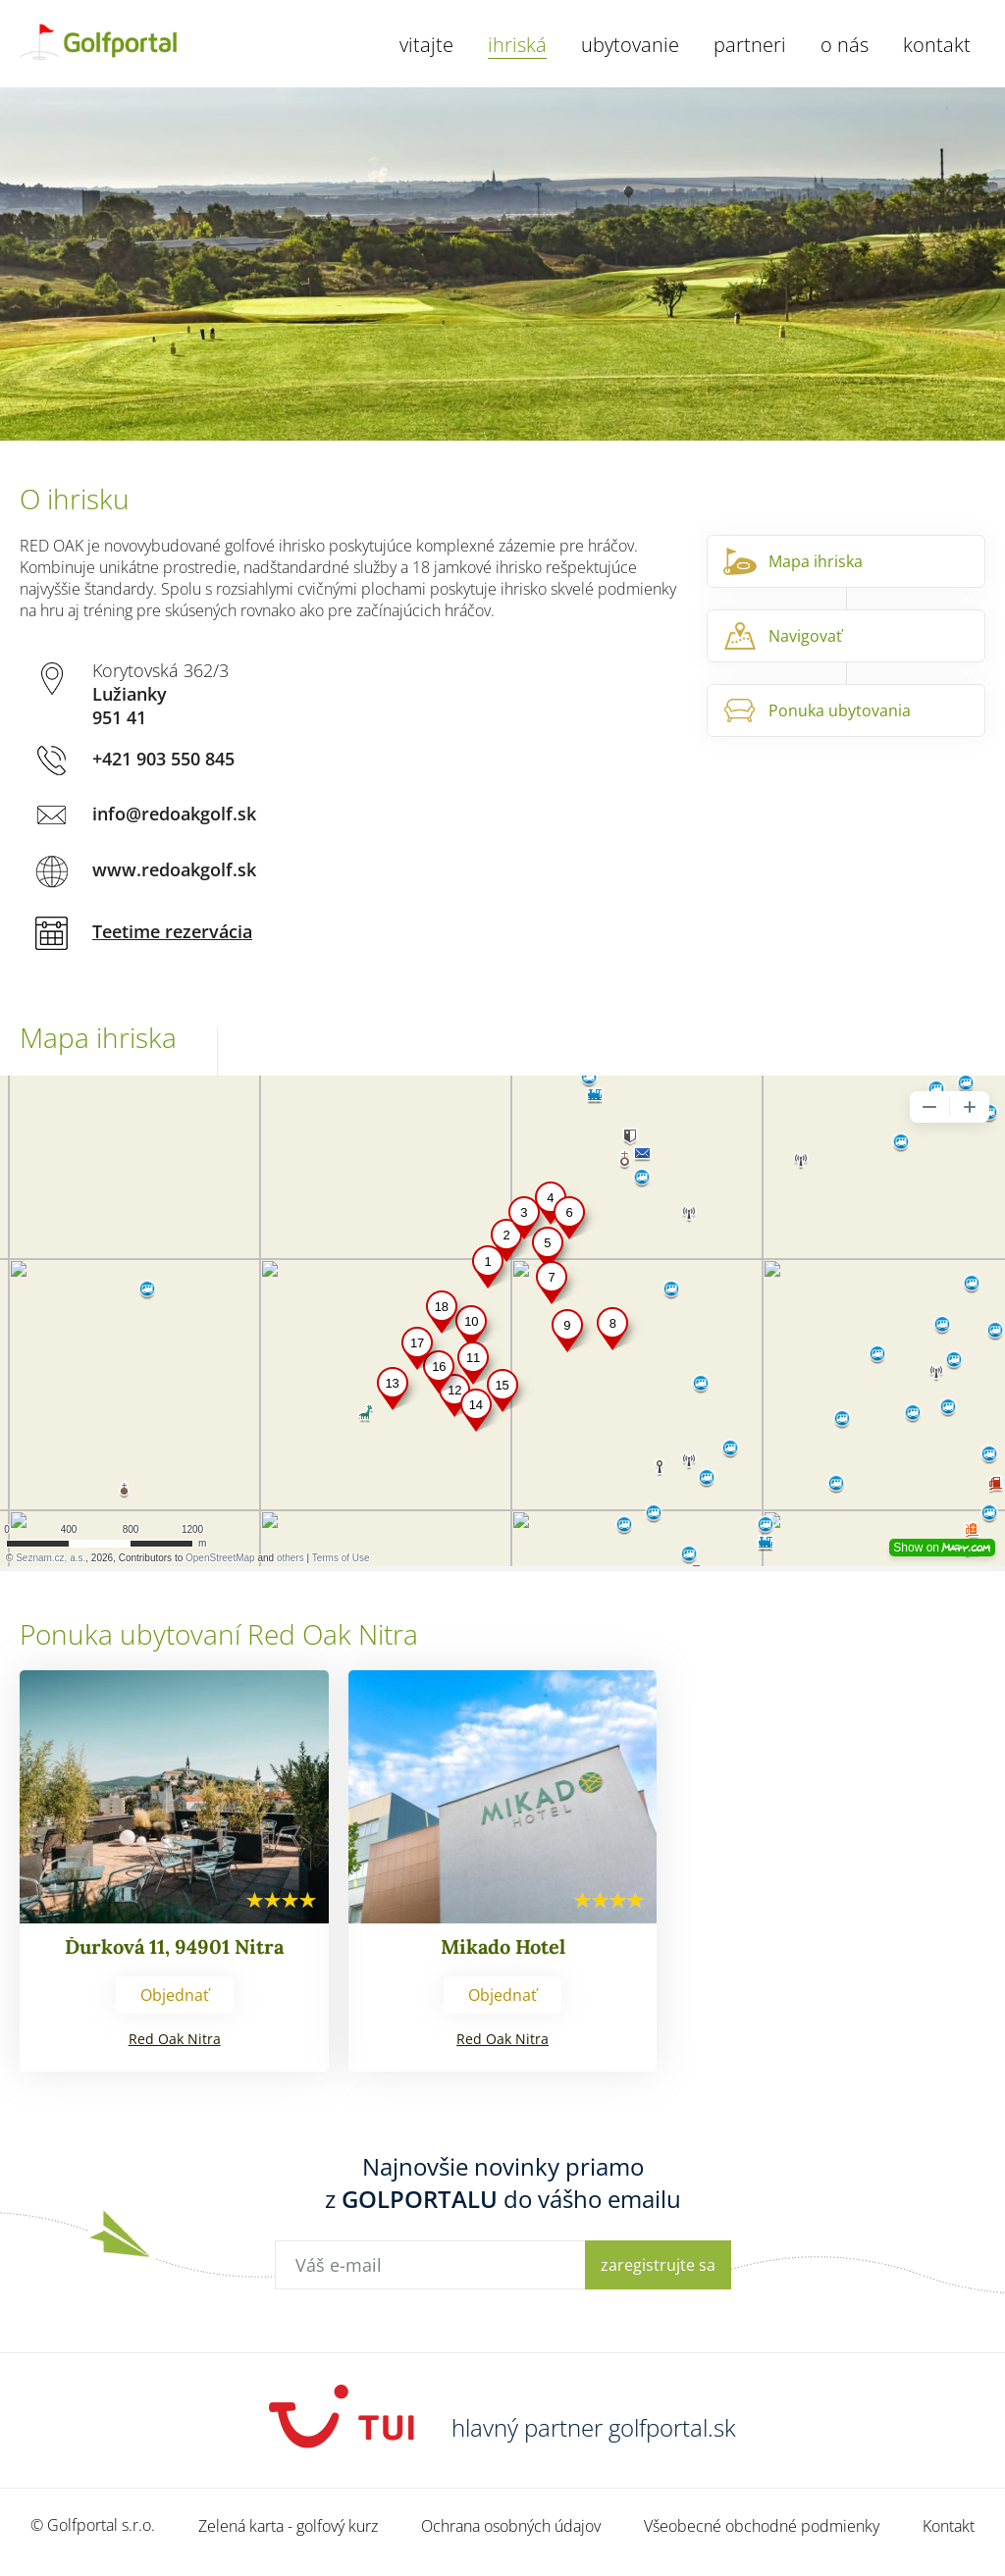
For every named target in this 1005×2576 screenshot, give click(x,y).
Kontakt (937, 44)
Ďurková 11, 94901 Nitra (174, 1946)
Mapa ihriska (815, 561)
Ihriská (517, 44)
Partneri (750, 44)
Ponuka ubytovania (839, 710)
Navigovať (805, 636)
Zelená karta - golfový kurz (288, 2526)
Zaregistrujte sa (658, 2265)
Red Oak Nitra (175, 2038)
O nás (844, 44)
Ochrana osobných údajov (511, 2526)
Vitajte (426, 44)
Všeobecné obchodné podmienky (761, 2526)
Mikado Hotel (503, 1946)
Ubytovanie (630, 44)
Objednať (174, 1995)
